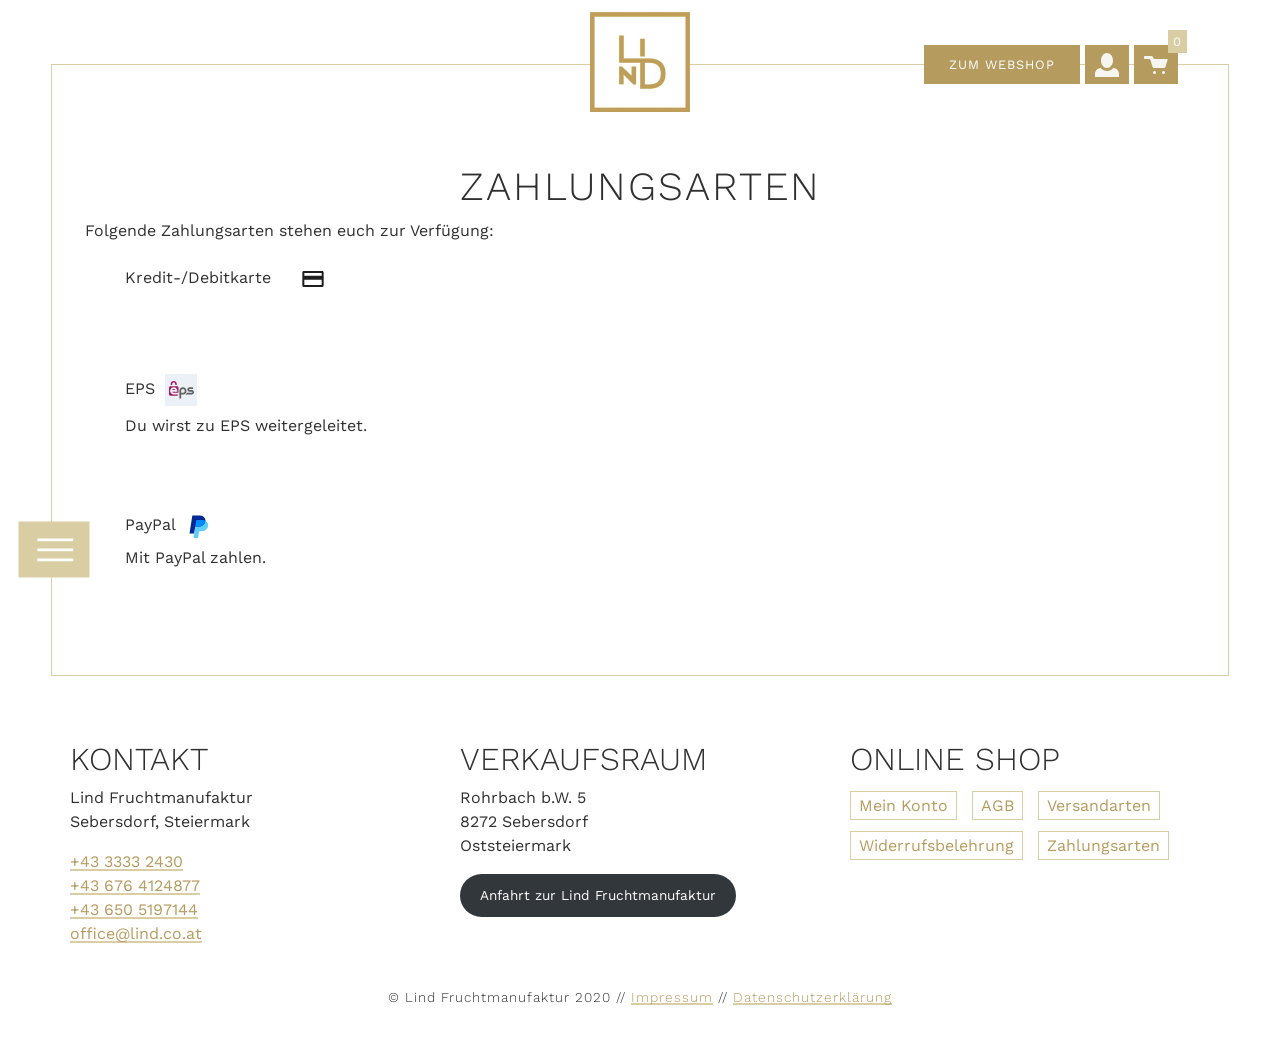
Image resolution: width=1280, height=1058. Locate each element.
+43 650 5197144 (134, 909)
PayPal (167, 526)
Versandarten (1099, 805)
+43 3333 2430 (126, 861)
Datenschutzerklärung (812, 997)
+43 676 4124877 (135, 885)
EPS (161, 390)
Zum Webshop (1002, 64)
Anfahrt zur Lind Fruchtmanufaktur (598, 895)
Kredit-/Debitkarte (235, 279)
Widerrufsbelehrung (936, 845)
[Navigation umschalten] (53, 550)
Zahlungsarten (1103, 845)
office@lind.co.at (136, 933)
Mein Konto (903, 805)
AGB (997, 805)
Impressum (672, 997)
